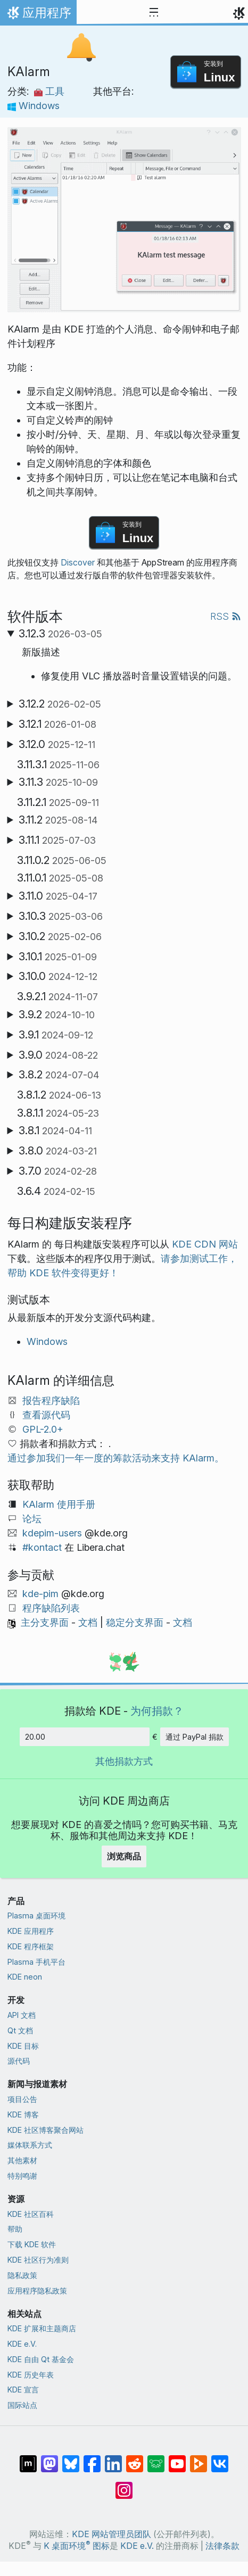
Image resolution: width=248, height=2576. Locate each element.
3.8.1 (55, 1130)
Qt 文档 (20, 2030)
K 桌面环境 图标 (77, 2546)
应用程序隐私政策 (37, 2290)
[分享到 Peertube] (198, 2458)
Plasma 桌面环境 (36, 1915)
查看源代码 (46, 1414)
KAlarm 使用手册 (58, 1504)
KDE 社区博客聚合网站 (45, 2129)
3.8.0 (58, 1150)
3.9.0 (58, 1055)
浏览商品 (124, 1856)
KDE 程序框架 (30, 1946)
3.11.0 (58, 896)
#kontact (42, 1547)
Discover (78, 563)
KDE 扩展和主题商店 (41, 2328)
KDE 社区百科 (30, 2213)
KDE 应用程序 (30, 1930)
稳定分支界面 (134, 1622)
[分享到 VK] (219, 2458)
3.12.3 (60, 633)
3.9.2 (57, 1014)
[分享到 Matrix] (28, 2458)
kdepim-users (52, 1533)
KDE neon (24, 1976)
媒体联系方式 (29, 2144)
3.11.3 (58, 782)
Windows (33, 105)
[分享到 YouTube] (177, 2458)
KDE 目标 (23, 2045)
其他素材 (22, 2160)
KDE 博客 (23, 2114)
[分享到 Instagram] (124, 2485)
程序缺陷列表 (51, 1608)
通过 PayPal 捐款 (195, 1736)
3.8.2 (59, 1074)
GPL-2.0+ (42, 1429)
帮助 (14, 2228)
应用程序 (38, 15)
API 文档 (21, 2015)
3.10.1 (58, 956)
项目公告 (22, 2099)
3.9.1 (56, 1034)
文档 (87, 1622)
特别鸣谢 (22, 2175)
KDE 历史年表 (30, 2374)
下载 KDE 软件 (31, 2244)
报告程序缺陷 (51, 1400)
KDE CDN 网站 (205, 1244)
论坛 (32, 1518)
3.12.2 (60, 703)
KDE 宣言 (23, 2389)
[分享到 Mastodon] (49, 2458)
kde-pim (40, 1593)
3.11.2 (58, 819)
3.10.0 (58, 976)
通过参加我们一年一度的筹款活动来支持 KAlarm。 (115, 1458)
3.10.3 (61, 916)
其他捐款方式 (124, 1761)
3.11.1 (57, 840)
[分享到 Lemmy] (155, 2458)
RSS (225, 616)
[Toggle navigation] (154, 13)
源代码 (18, 2060)
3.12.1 (57, 724)
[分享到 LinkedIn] (113, 2458)
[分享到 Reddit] (134, 2458)
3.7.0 (58, 1171)
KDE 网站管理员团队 (111, 2534)
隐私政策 (22, 2275)
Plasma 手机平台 (36, 1961)
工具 (49, 91)
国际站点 (22, 2404)
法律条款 (222, 2546)
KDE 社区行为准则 (38, 2259)
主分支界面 (45, 1622)
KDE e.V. (22, 2343)
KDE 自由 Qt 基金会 (40, 2359)
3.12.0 (57, 744)
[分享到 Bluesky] (70, 2458)
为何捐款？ (157, 1710)
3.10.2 (60, 936)
